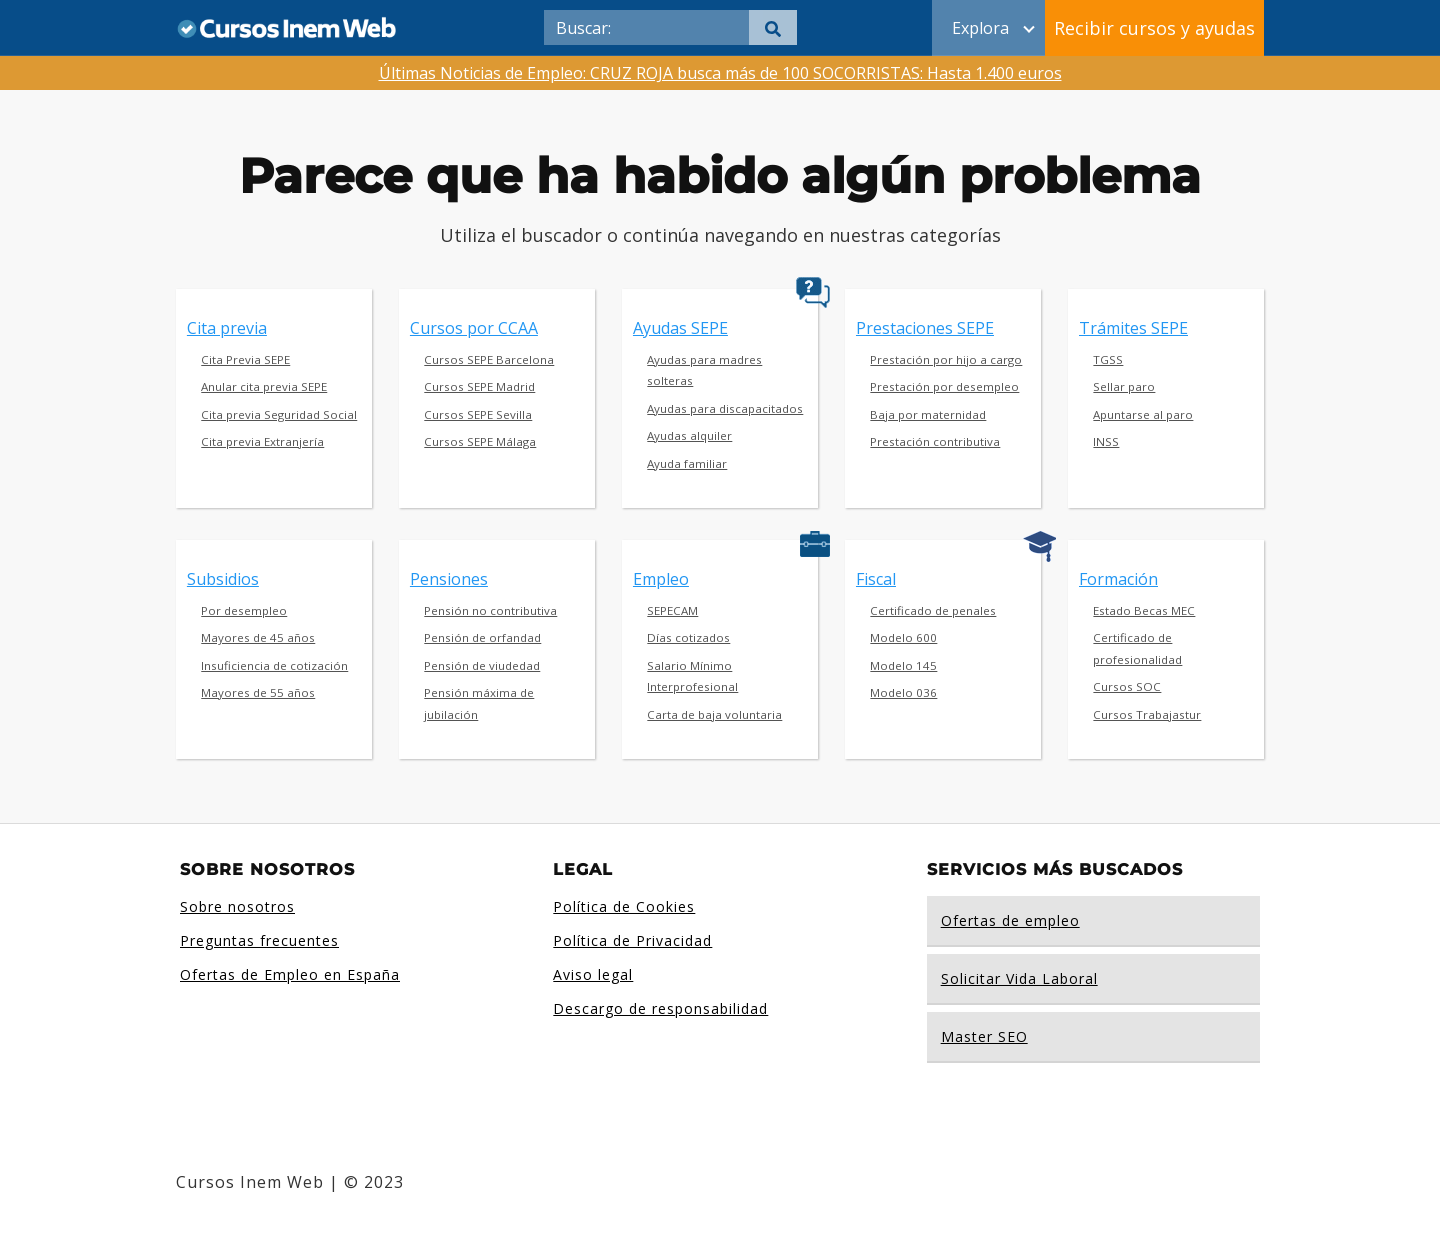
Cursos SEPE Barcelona (489, 359)
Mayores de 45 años (258, 637)
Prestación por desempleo (944, 386)
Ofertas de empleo (1010, 920)
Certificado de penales (933, 610)
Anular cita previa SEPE (264, 386)
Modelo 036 (903, 692)
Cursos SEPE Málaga (480, 441)
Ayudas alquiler (689, 435)
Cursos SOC (1127, 686)
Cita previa (227, 328)
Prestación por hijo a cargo (946, 359)
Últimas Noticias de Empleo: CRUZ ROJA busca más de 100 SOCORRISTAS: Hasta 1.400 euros (720, 73)
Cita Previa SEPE (245, 359)
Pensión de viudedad (482, 665)
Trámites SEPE (1133, 328)
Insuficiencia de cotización (274, 665)
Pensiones (449, 579)
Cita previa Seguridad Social (279, 414)
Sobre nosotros (237, 906)
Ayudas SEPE (680, 328)
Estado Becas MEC (1144, 610)
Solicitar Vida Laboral (1019, 978)
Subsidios (223, 579)
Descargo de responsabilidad (660, 1008)
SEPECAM (672, 610)
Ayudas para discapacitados (725, 408)
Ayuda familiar (687, 463)
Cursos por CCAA (474, 328)
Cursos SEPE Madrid (479, 386)
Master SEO (984, 1036)
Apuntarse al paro (1143, 414)
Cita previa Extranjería (262, 441)
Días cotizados (688, 637)
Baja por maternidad (928, 414)
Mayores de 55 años (258, 692)
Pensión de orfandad (482, 637)
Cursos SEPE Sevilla (478, 414)
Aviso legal (593, 974)
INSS (1106, 441)
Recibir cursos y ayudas (1154, 28)
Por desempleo (244, 610)
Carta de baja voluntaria (714, 714)
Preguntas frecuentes (259, 940)
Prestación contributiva (935, 441)
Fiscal (876, 579)
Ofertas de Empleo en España (290, 974)
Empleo (661, 579)
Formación (1118, 579)
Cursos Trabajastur (1147, 714)
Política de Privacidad (632, 940)
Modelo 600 (903, 637)
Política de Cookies (624, 906)
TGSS (1108, 359)
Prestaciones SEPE (925, 328)
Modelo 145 (903, 665)
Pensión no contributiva (490, 610)
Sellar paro (1124, 386)
